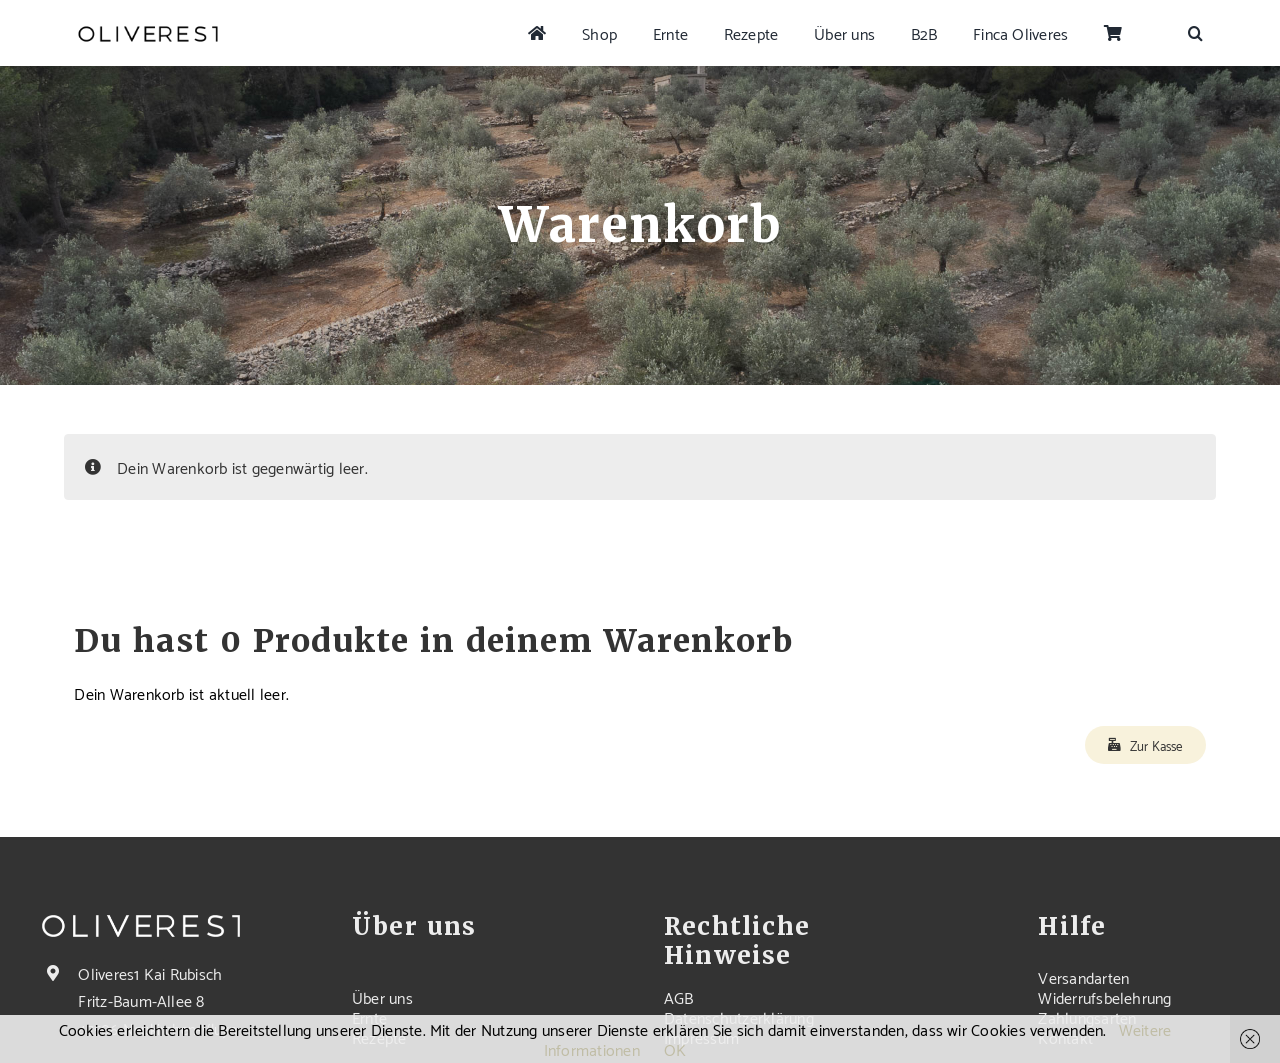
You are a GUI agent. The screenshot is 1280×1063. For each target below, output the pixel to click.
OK (675, 1048)
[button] (1195, 33)
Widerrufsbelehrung (1104, 996)
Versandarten (1083, 976)
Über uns (382, 996)
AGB (679, 996)
